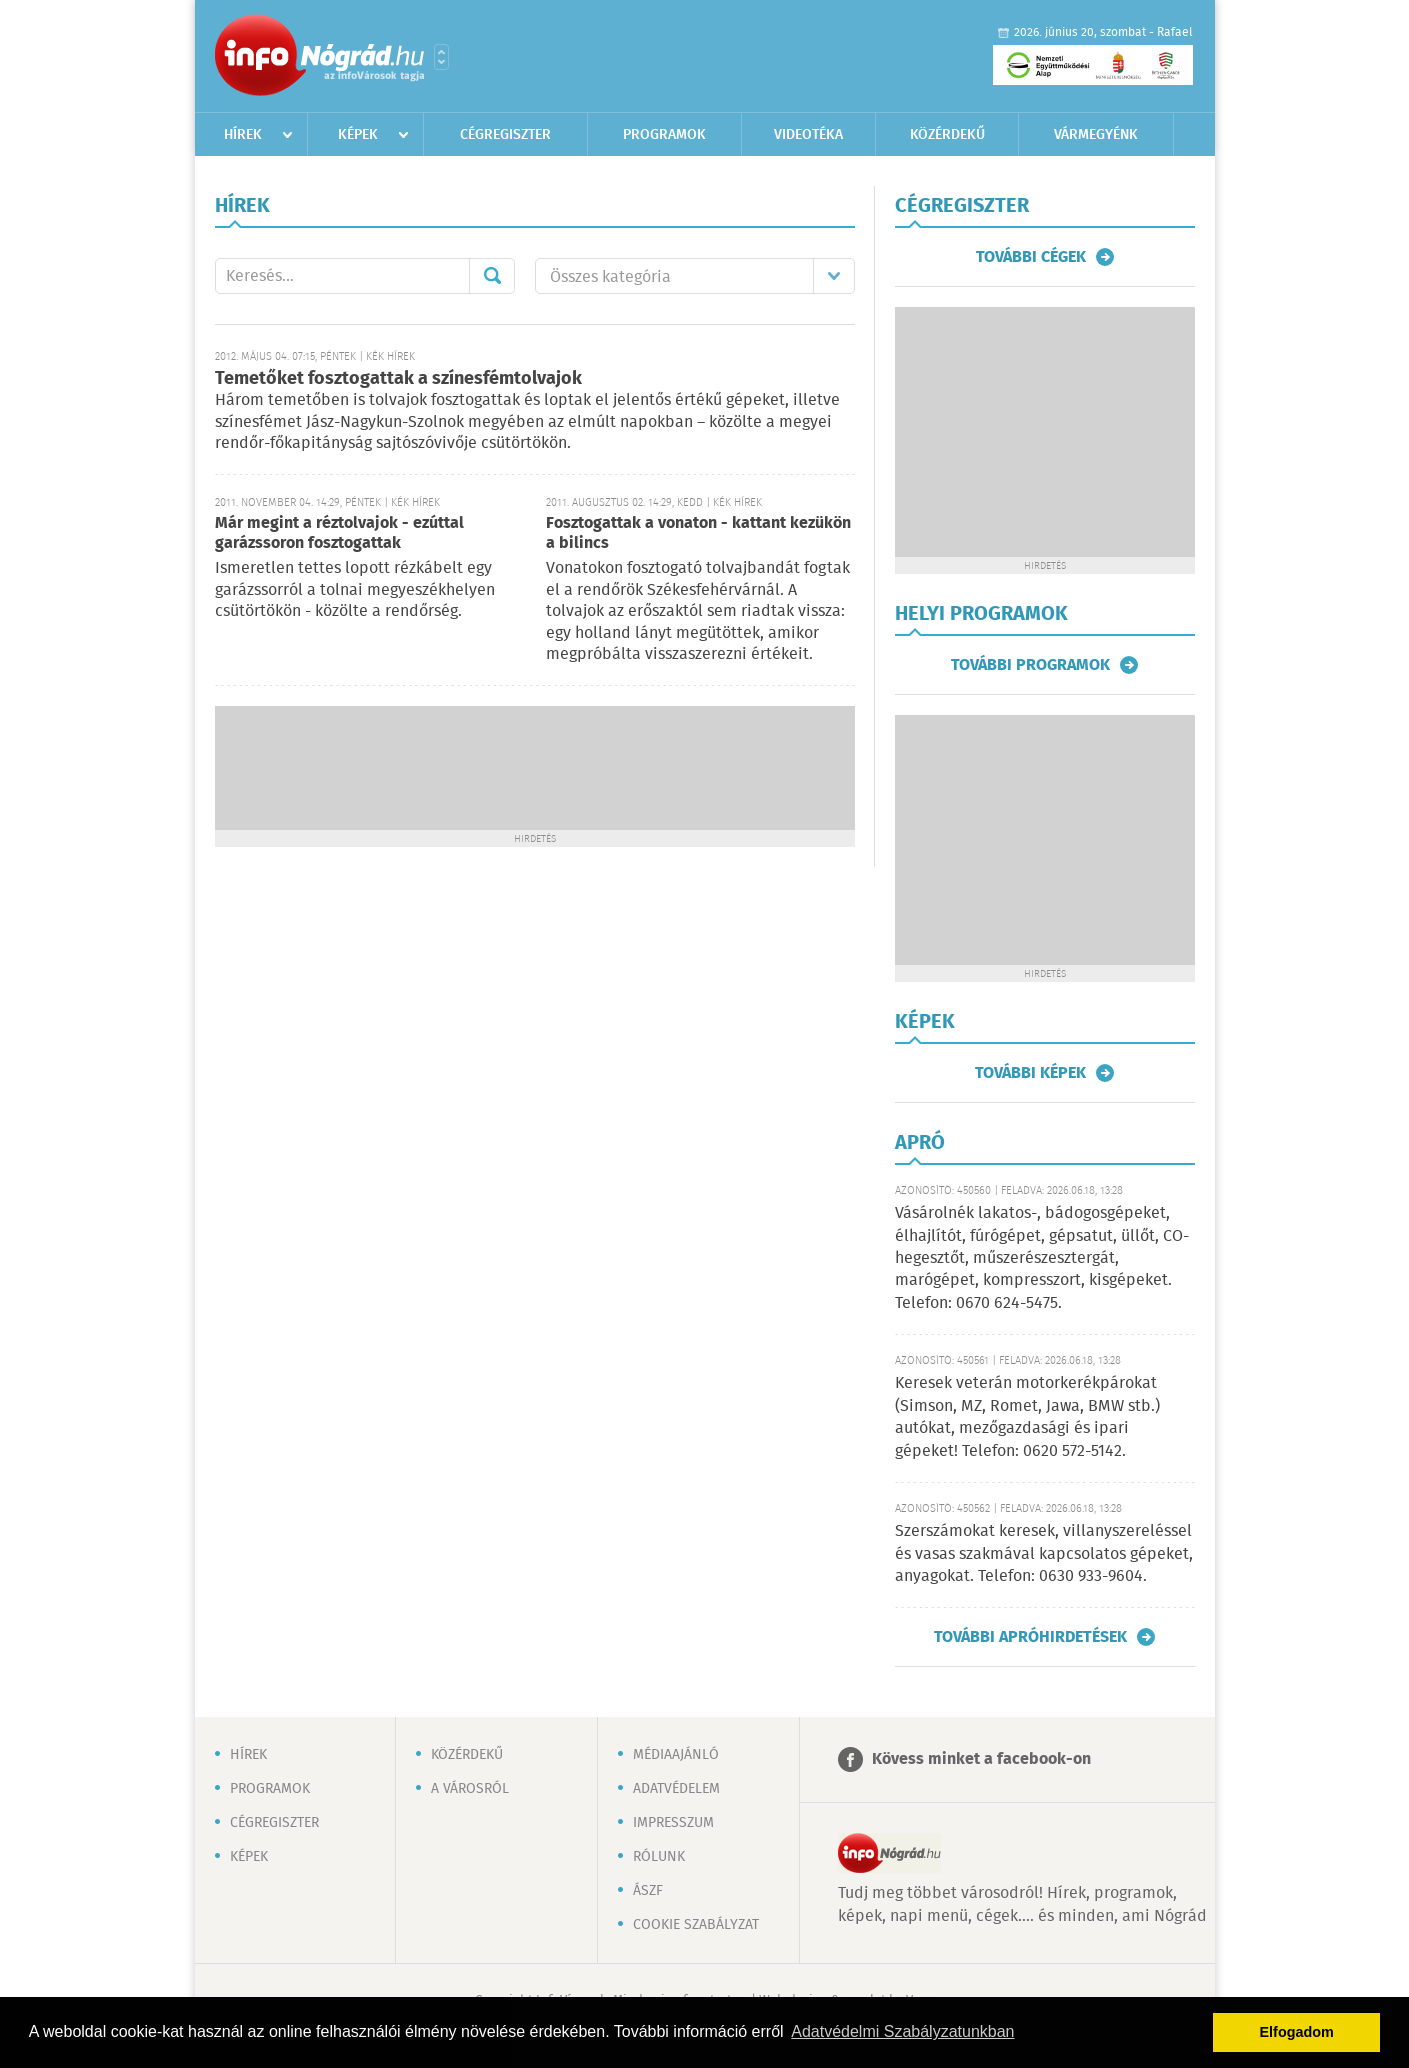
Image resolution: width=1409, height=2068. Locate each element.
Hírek (243, 135)
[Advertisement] (535, 766)
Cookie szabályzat (696, 1925)
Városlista (441, 57)
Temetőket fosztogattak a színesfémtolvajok (398, 379)
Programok (664, 135)
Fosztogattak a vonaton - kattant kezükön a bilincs (698, 533)
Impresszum (673, 1823)
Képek (358, 135)
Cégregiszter (505, 135)
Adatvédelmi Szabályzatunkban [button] (902, 2031)
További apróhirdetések (1030, 1637)
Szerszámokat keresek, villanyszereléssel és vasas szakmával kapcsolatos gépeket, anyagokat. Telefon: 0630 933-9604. (1044, 1554)
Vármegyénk (1096, 135)
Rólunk (659, 1857)
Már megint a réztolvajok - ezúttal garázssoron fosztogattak (339, 533)
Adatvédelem (676, 1789)
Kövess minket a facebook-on (981, 1759)
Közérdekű (947, 135)
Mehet (492, 276)
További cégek (1031, 257)
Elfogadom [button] (1297, 2032)
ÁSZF (648, 1891)
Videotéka (808, 135)
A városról (470, 1789)
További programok (1030, 665)
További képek (1030, 1073)
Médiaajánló (676, 1755)
